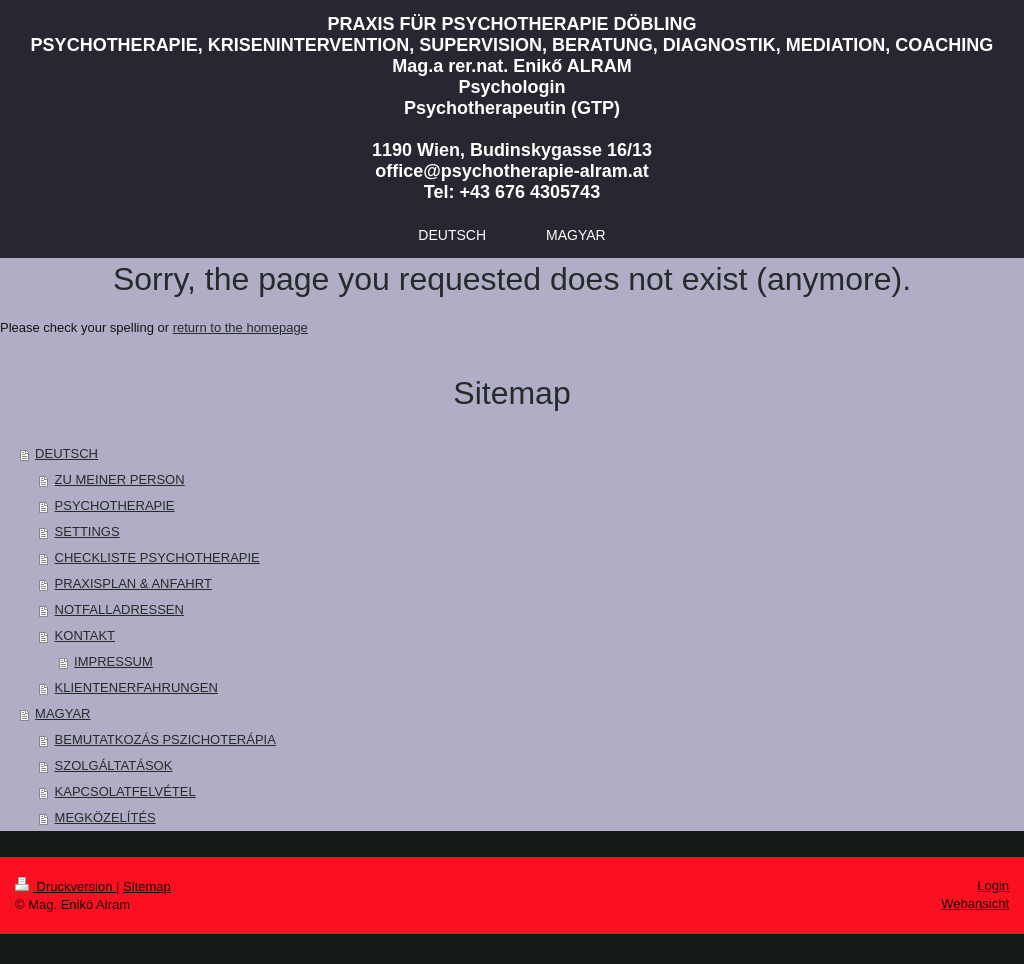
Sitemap (147, 886)
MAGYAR (62, 713)
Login (993, 885)
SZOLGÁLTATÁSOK (114, 765)
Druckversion (65, 886)
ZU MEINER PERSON (120, 479)
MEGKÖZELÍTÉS (105, 817)
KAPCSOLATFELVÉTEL (125, 791)
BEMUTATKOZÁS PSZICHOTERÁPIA (165, 739)
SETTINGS (87, 531)
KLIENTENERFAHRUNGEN (136, 687)
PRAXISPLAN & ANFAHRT (133, 583)
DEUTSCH (66, 453)
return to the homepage (240, 327)
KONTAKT (85, 635)
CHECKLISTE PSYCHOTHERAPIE (157, 557)
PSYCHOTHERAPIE (115, 505)
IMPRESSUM (113, 661)
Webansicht (975, 903)
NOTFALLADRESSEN (119, 609)
